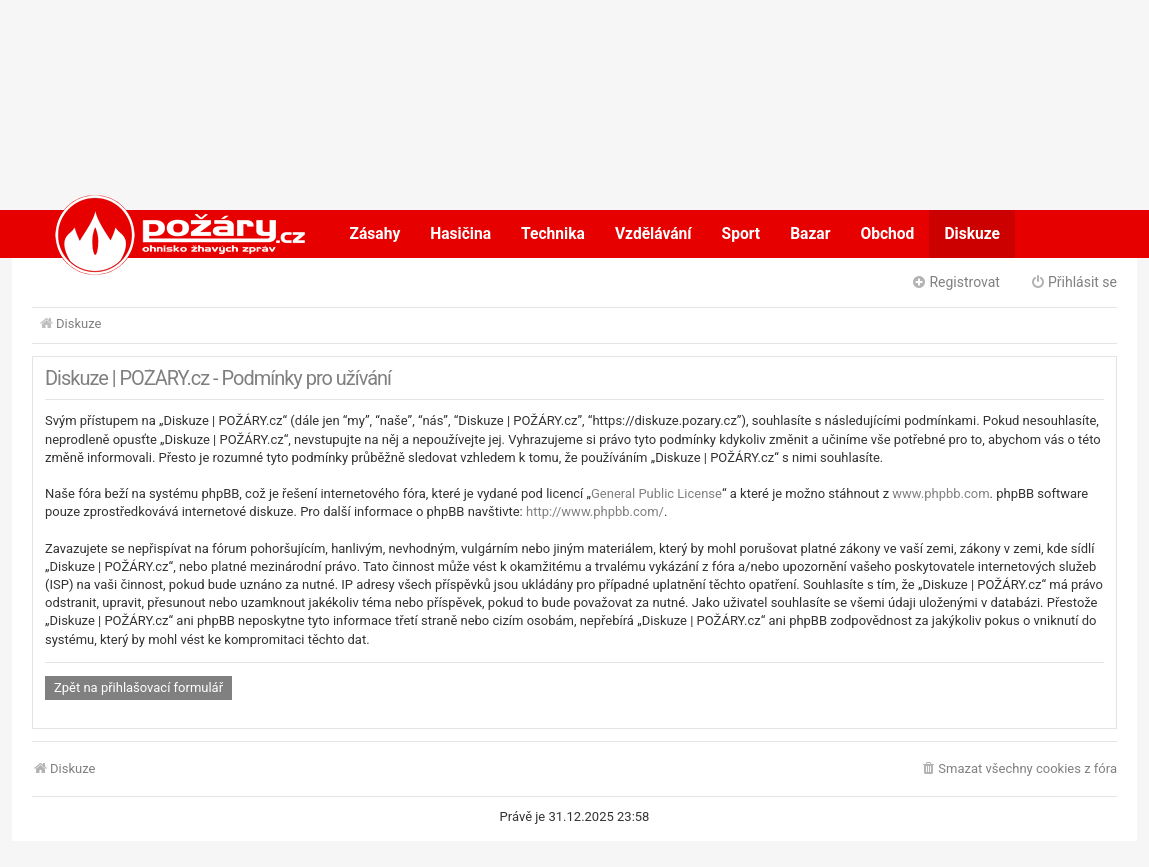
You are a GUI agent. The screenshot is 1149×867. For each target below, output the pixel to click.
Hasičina (460, 234)
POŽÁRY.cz (159, 234)
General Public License (656, 493)
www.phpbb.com (940, 493)
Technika (553, 234)
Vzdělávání (653, 234)
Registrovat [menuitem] (955, 282)
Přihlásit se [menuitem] (1073, 282)
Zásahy (375, 234)
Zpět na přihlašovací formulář (138, 687)
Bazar (810, 234)
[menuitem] (1018, 769)
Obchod (887, 234)
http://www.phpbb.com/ (595, 511)
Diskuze (972, 234)
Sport (741, 234)
